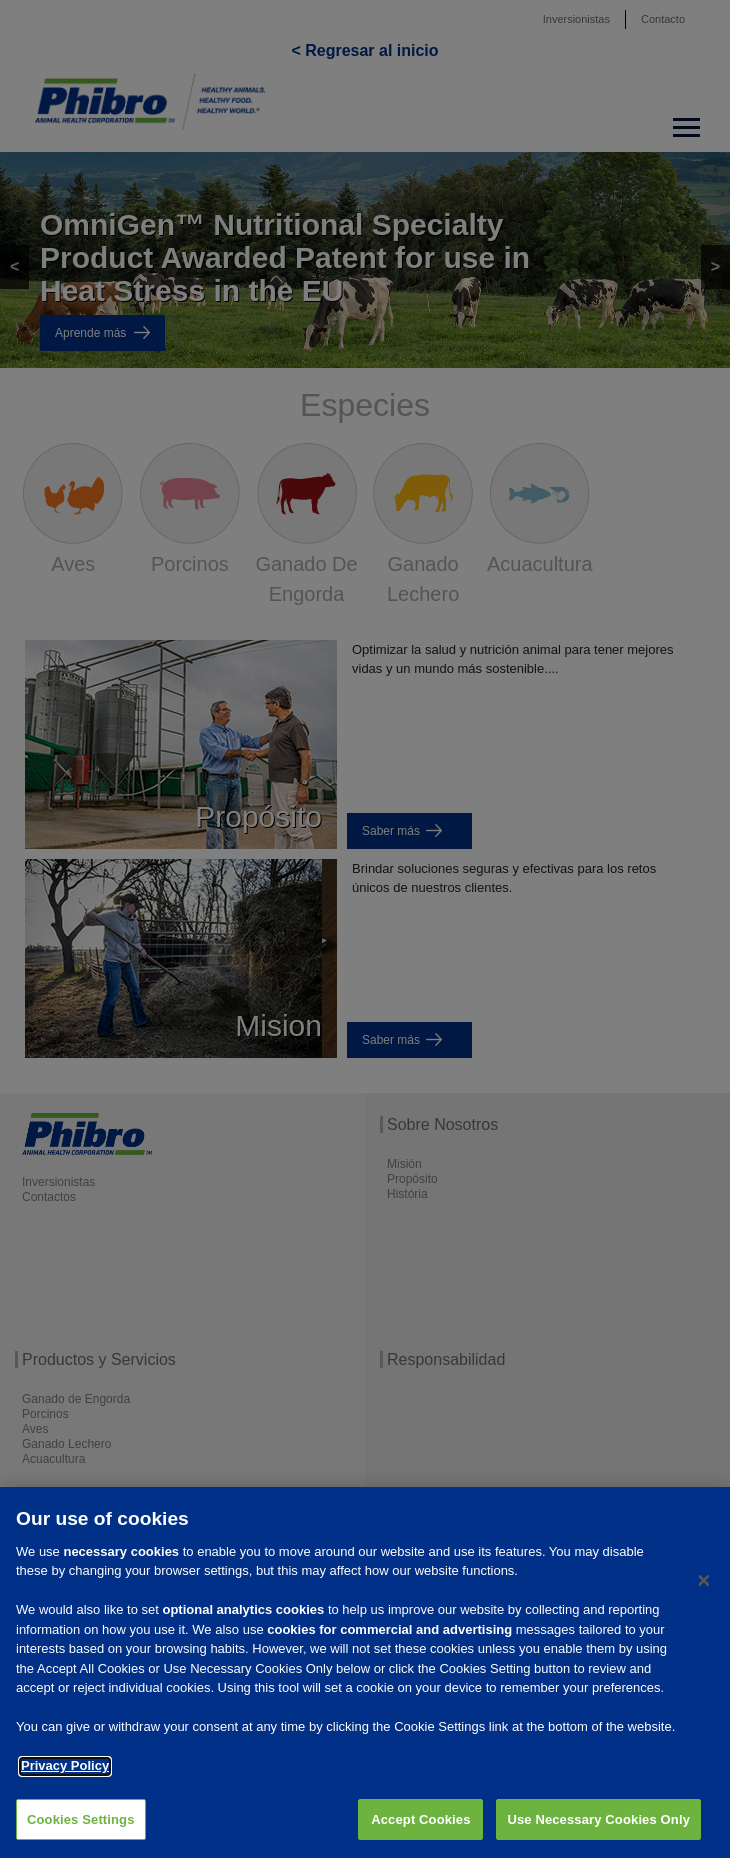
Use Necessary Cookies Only (598, 1833)
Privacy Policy (65, 1780)
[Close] (704, 1595)
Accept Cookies (420, 1833)
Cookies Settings (81, 1833)
